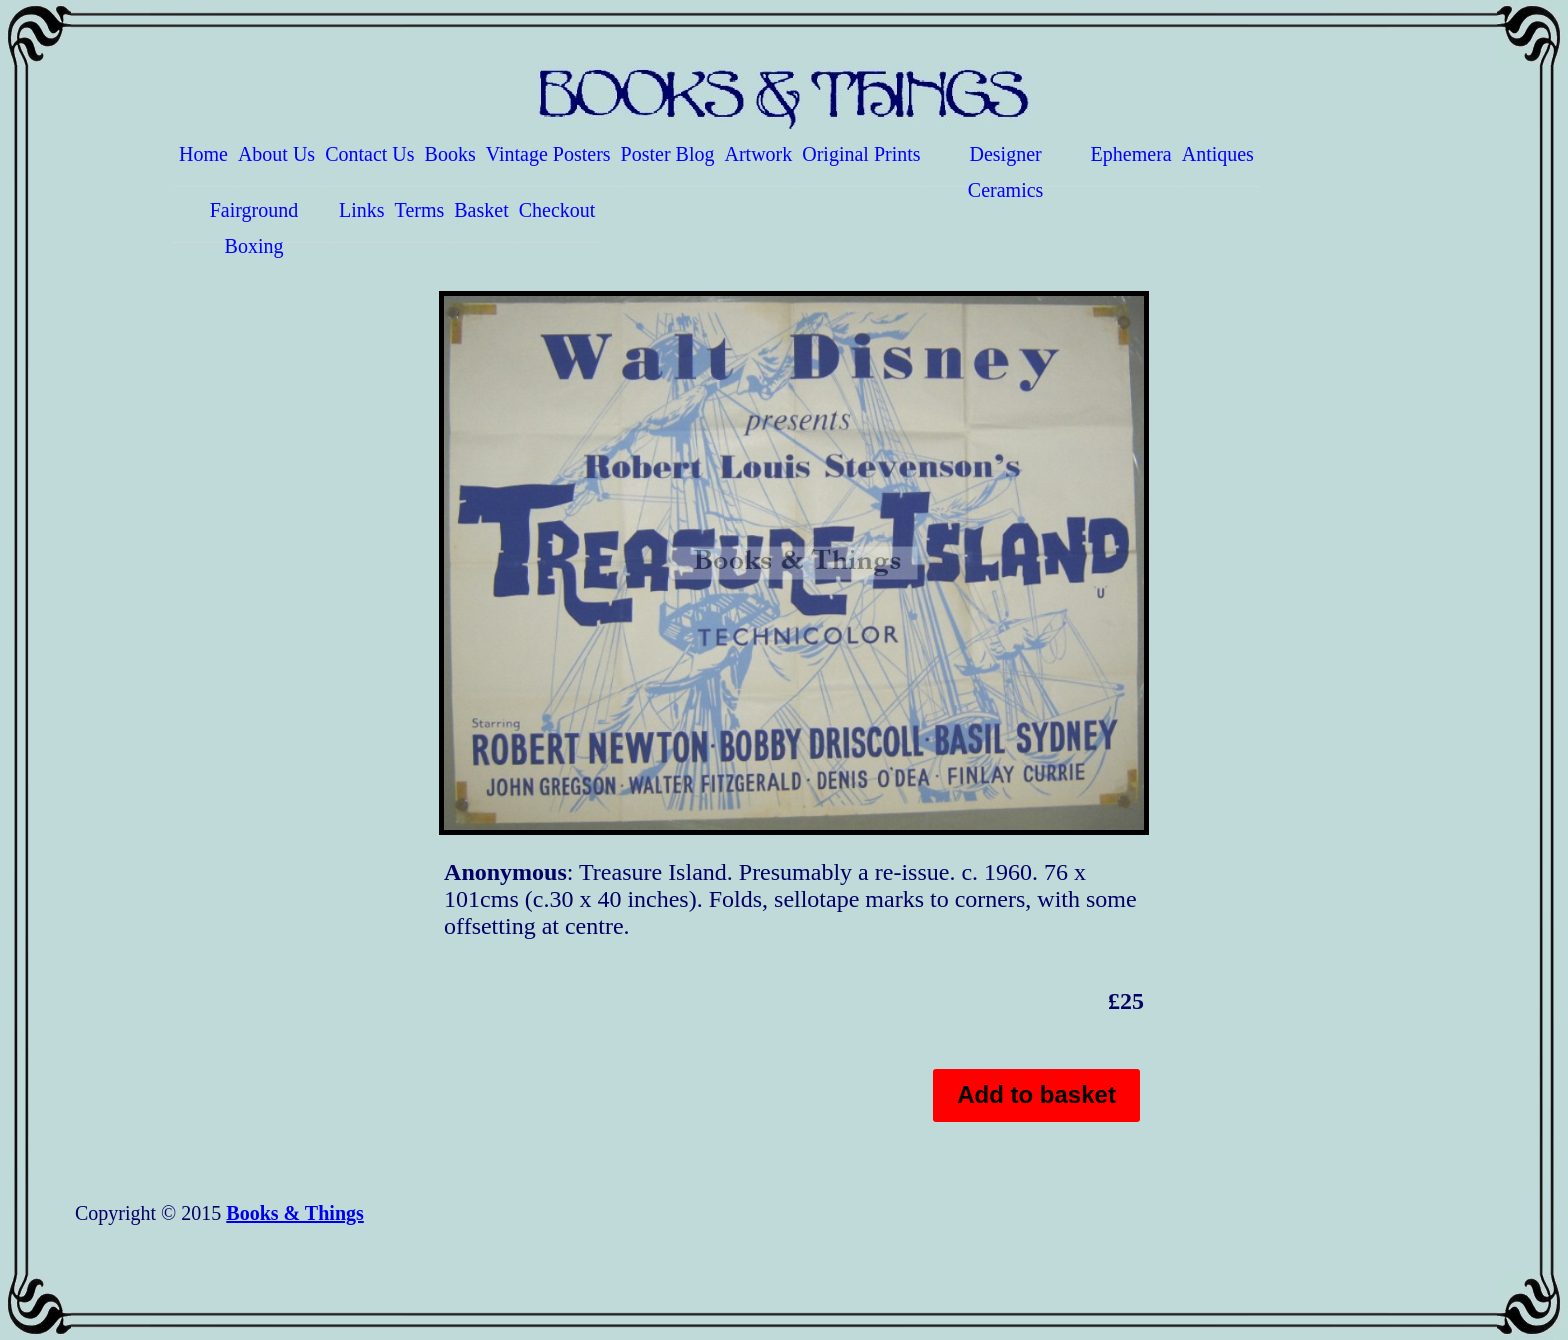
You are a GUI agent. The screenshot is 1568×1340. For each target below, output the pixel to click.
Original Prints (861, 154)
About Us (276, 154)
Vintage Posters (548, 154)
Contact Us (369, 154)
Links (362, 210)
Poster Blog (668, 154)
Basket (481, 210)
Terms (420, 210)
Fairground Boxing (254, 221)
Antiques (1218, 154)
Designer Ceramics (1006, 165)
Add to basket (1036, 1094)
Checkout (557, 210)
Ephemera (1131, 154)
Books (450, 154)
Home (203, 154)
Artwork (759, 154)
